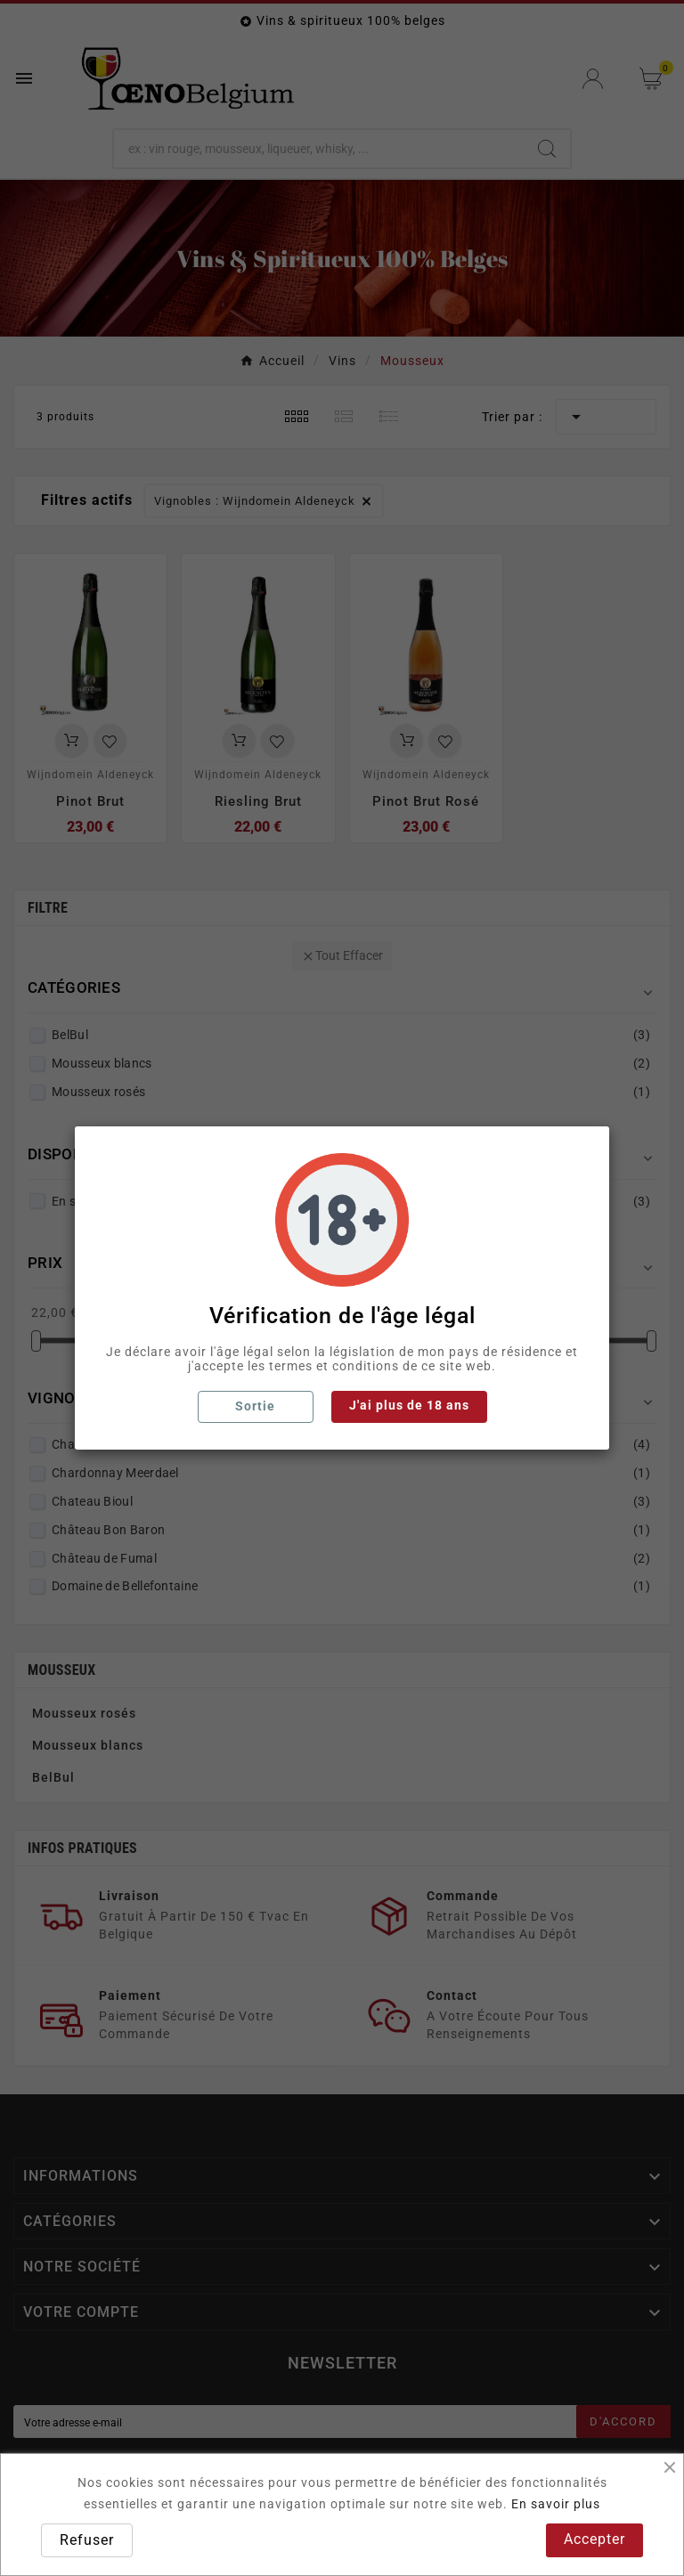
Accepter (594, 2539)
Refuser (87, 2539)
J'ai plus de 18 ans (409, 1405)
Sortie (255, 1406)
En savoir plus (555, 2504)
